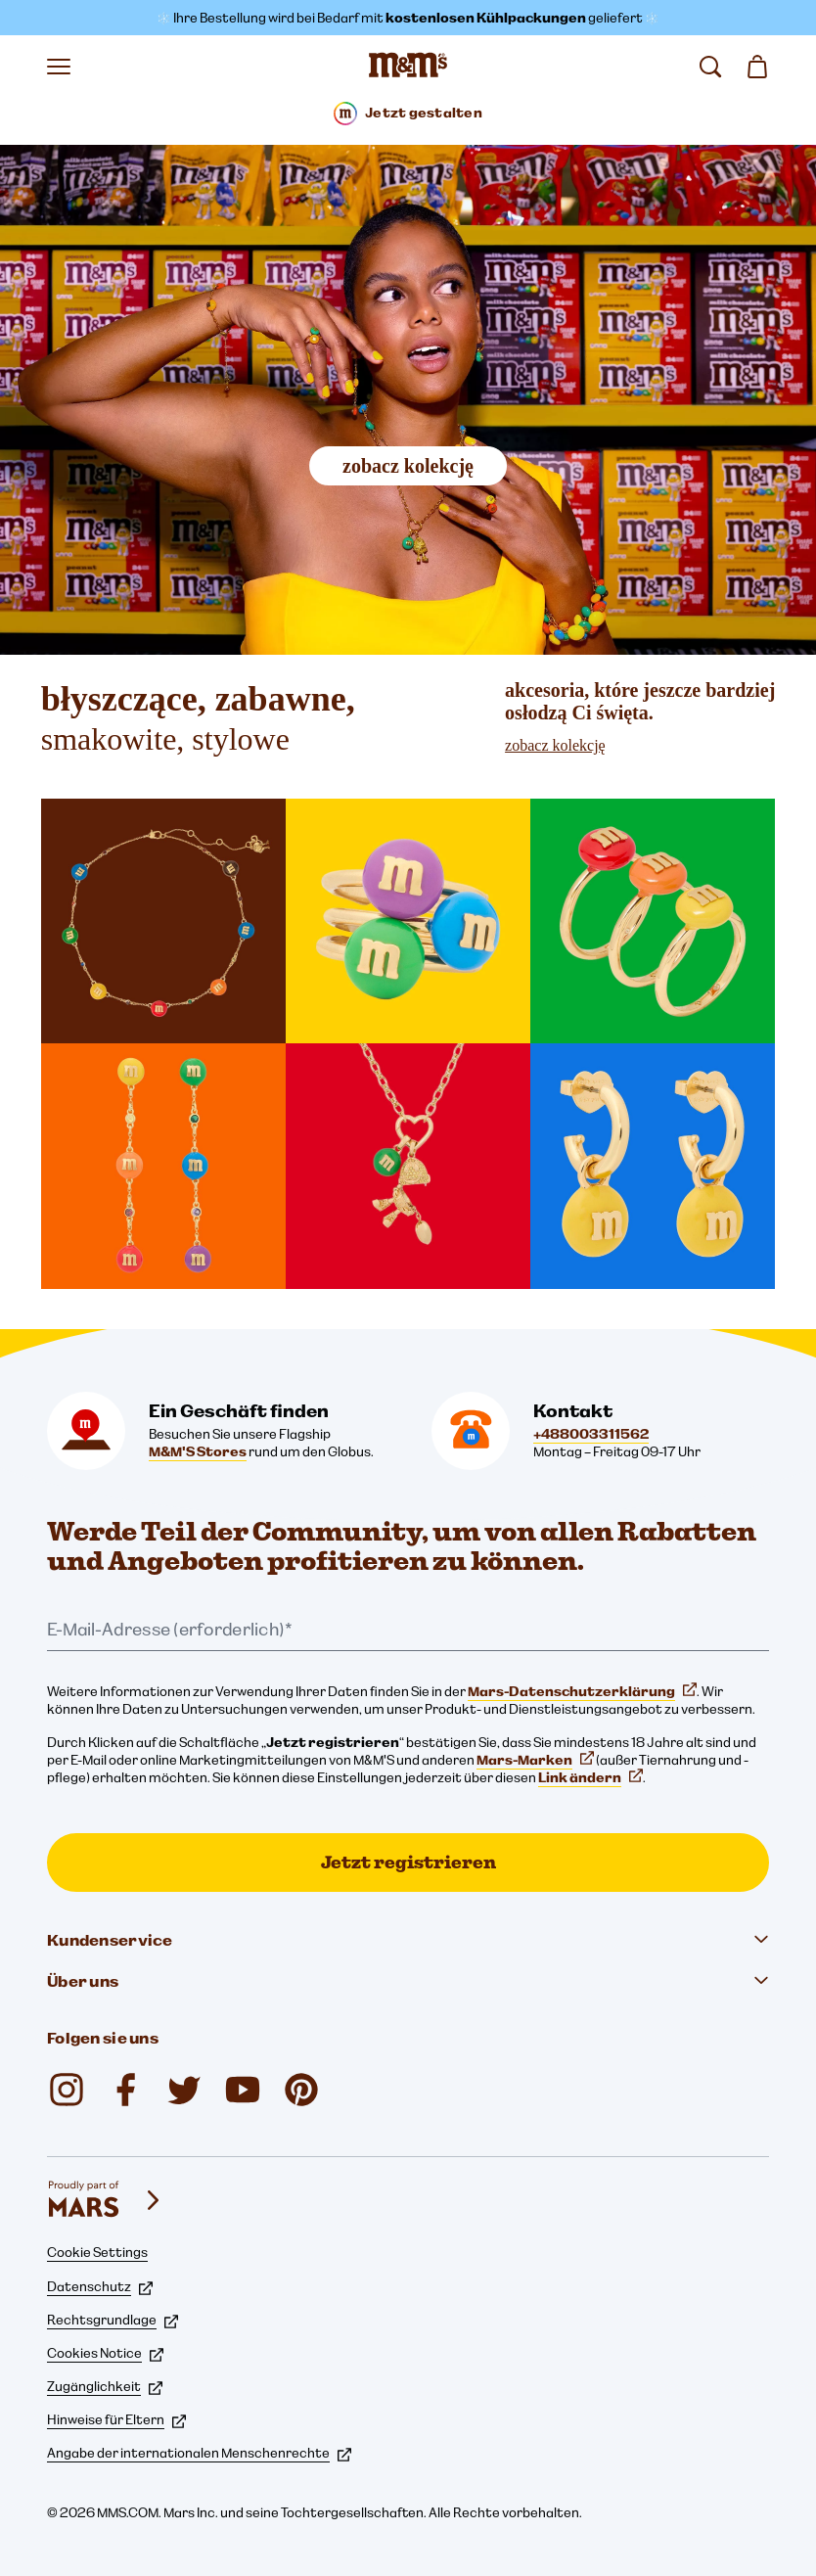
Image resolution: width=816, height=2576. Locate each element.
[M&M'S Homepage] (408, 66)
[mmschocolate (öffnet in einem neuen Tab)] (66, 2089)
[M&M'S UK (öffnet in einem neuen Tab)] (125, 2089)
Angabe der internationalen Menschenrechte (199, 2453)
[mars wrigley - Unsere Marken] (105, 2200)
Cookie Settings (97, 2252)
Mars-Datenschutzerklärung (582, 1691)
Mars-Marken (535, 1760)
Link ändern (590, 1777)
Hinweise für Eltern (116, 2419)
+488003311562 (591, 1434)
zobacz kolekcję (408, 466)
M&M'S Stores (198, 1451)
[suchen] (710, 66)
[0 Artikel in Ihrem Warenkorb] (757, 66)
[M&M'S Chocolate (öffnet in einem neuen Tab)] (301, 2089)
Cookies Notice (105, 2353)
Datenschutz (100, 2286)
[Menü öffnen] (58, 66)
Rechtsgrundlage (112, 2319)
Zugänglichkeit (104, 2386)
